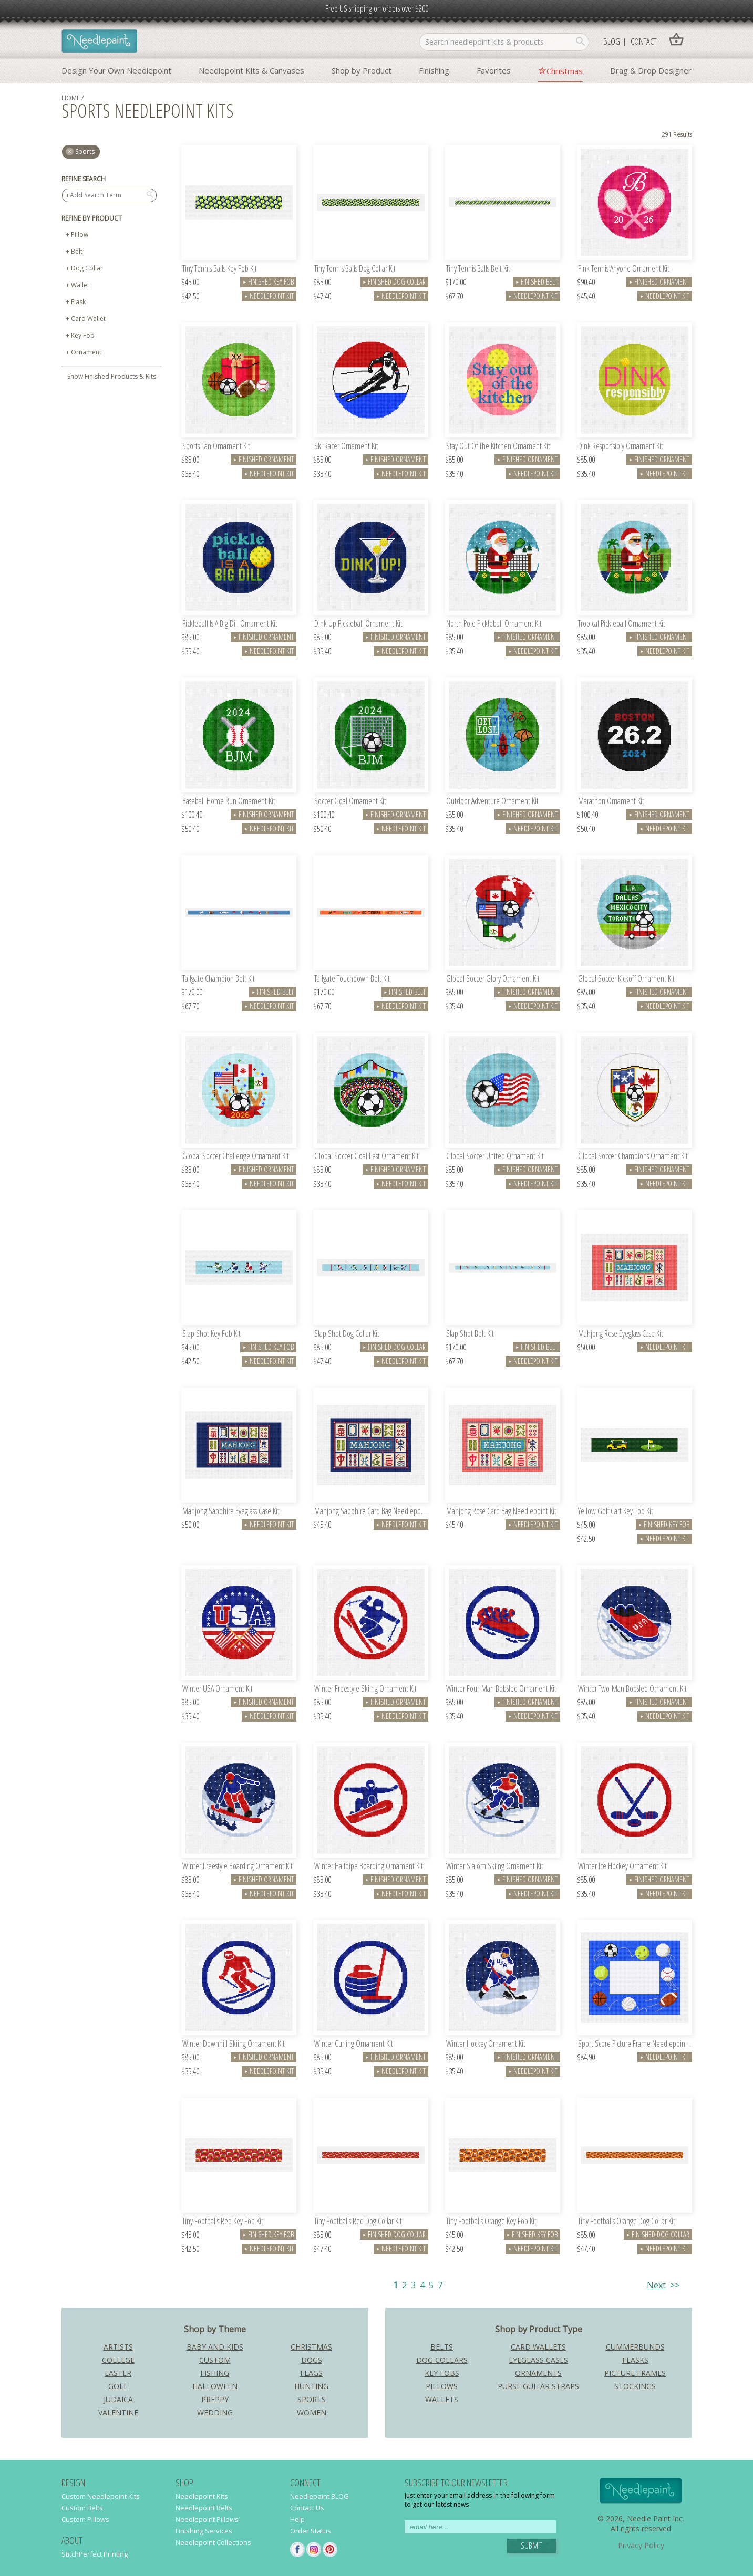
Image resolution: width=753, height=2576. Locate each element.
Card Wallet (88, 318)
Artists (118, 2347)
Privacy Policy (641, 2545)
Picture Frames (635, 2373)
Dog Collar (87, 268)
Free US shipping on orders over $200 (376, 8)
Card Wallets (538, 2347)
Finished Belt (536, 282)
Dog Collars (442, 2360)
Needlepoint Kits (202, 2496)
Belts (441, 2347)
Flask (78, 301)
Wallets (441, 2399)
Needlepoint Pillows (207, 2519)
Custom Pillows (85, 2519)
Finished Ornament (659, 282)
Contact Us (307, 2507)
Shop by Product (361, 70)
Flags (311, 2373)
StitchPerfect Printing (94, 2554)
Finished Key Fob (268, 282)
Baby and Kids (215, 2347)
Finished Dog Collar (394, 282)
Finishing (434, 70)
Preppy (215, 2399)
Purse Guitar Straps (538, 2386)
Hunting (311, 2386)
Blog (611, 41)
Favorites (494, 70)
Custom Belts (82, 2507)
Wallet (80, 284)
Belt (76, 251)
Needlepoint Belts (204, 2507)
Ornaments (538, 2373)
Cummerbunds (635, 2347)
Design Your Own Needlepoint (116, 70)
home (70, 97)
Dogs (311, 2360)
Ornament (86, 352)
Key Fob (83, 335)
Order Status (310, 2531)
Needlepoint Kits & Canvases (251, 70)
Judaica (118, 2399)
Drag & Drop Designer (651, 70)
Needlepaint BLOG (319, 2496)
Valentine (118, 2412)
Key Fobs (442, 2373)
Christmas (564, 71)
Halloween (215, 2386)
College (118, 2360)
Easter (118, 2373)
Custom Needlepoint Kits (100, 2496)
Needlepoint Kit (269, 296)
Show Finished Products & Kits (111, 376)
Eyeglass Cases (538, 2360)
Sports (311, 2399)
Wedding (215, 2412)
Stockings (635, 2386)
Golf (118, 2386)
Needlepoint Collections (213, 2542)
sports (85, 151)
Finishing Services (204, 2531)
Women (311, 2412)
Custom (215, 2360)
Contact (643, 41)
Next (656, 2285)
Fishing (214, 2373)
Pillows (442, 2386)
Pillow (79, 234)
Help (297, 2519)
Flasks (635, 2360)
